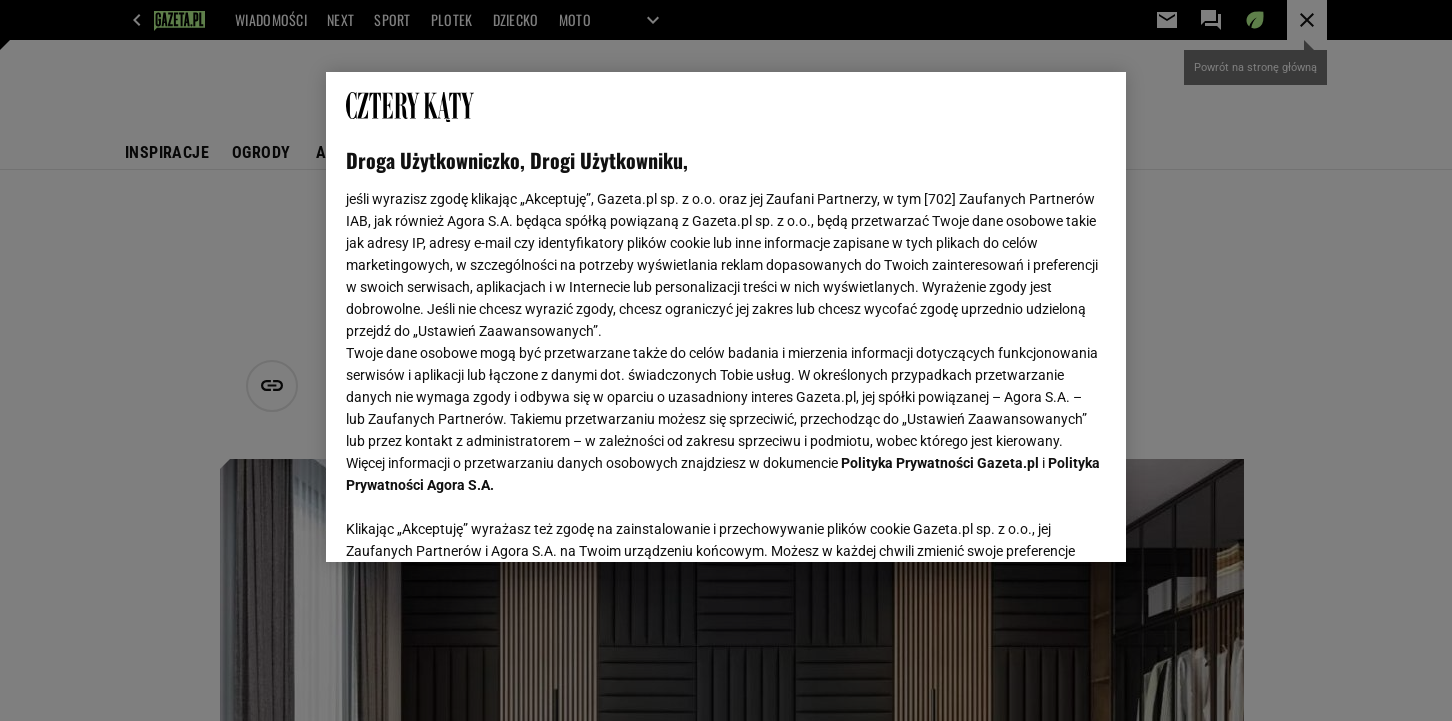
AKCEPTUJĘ (1038, 523)
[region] (726, 317)
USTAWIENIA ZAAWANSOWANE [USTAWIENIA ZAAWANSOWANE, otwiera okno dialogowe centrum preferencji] (476, 522)
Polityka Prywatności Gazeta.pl (940, 463)
